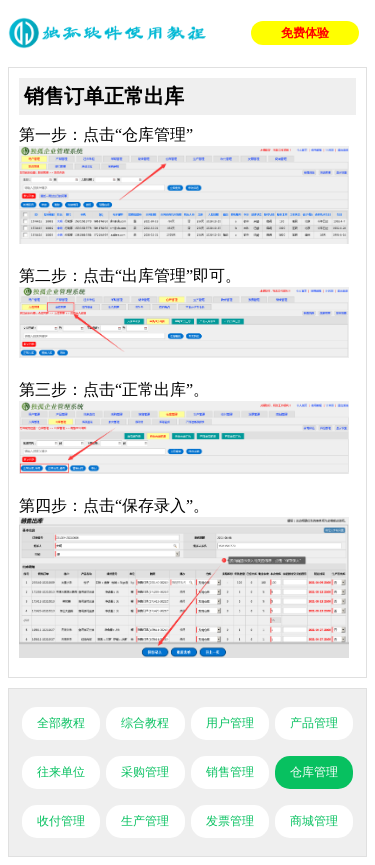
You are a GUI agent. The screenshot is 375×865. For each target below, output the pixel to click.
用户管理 (230, 723)
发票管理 (230, 821)
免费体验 (305, 33)
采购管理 (145, 772)
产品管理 (314, 723)
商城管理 (314, 821)
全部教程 (61, 723)
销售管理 (230, 772)
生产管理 (145, 821)
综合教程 (145, 723)
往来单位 (61, 772)
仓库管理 (314, 772)
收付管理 (61, 821)
